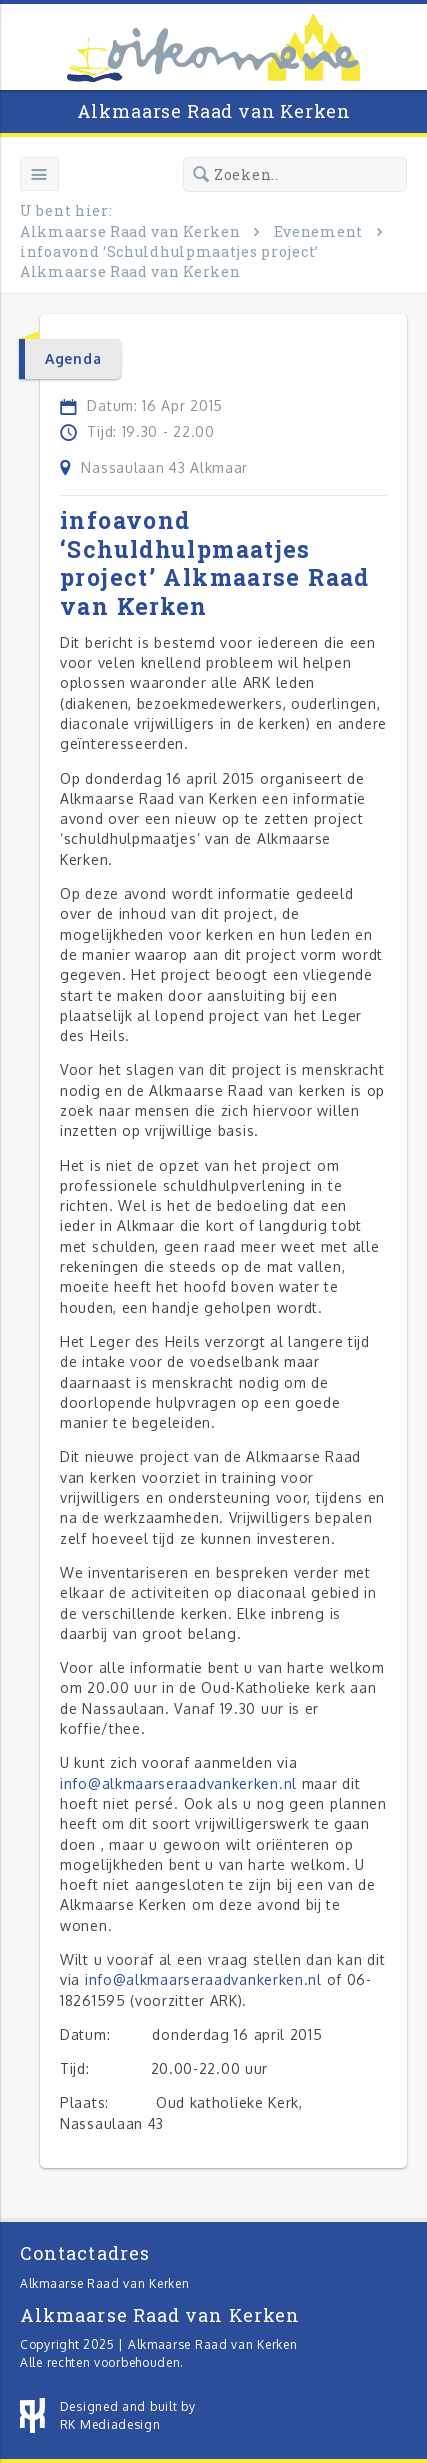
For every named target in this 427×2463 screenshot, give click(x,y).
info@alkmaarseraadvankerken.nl (178, 1783)
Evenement (318, 231)
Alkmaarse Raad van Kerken (214, 111)
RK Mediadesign (110, 2424)
